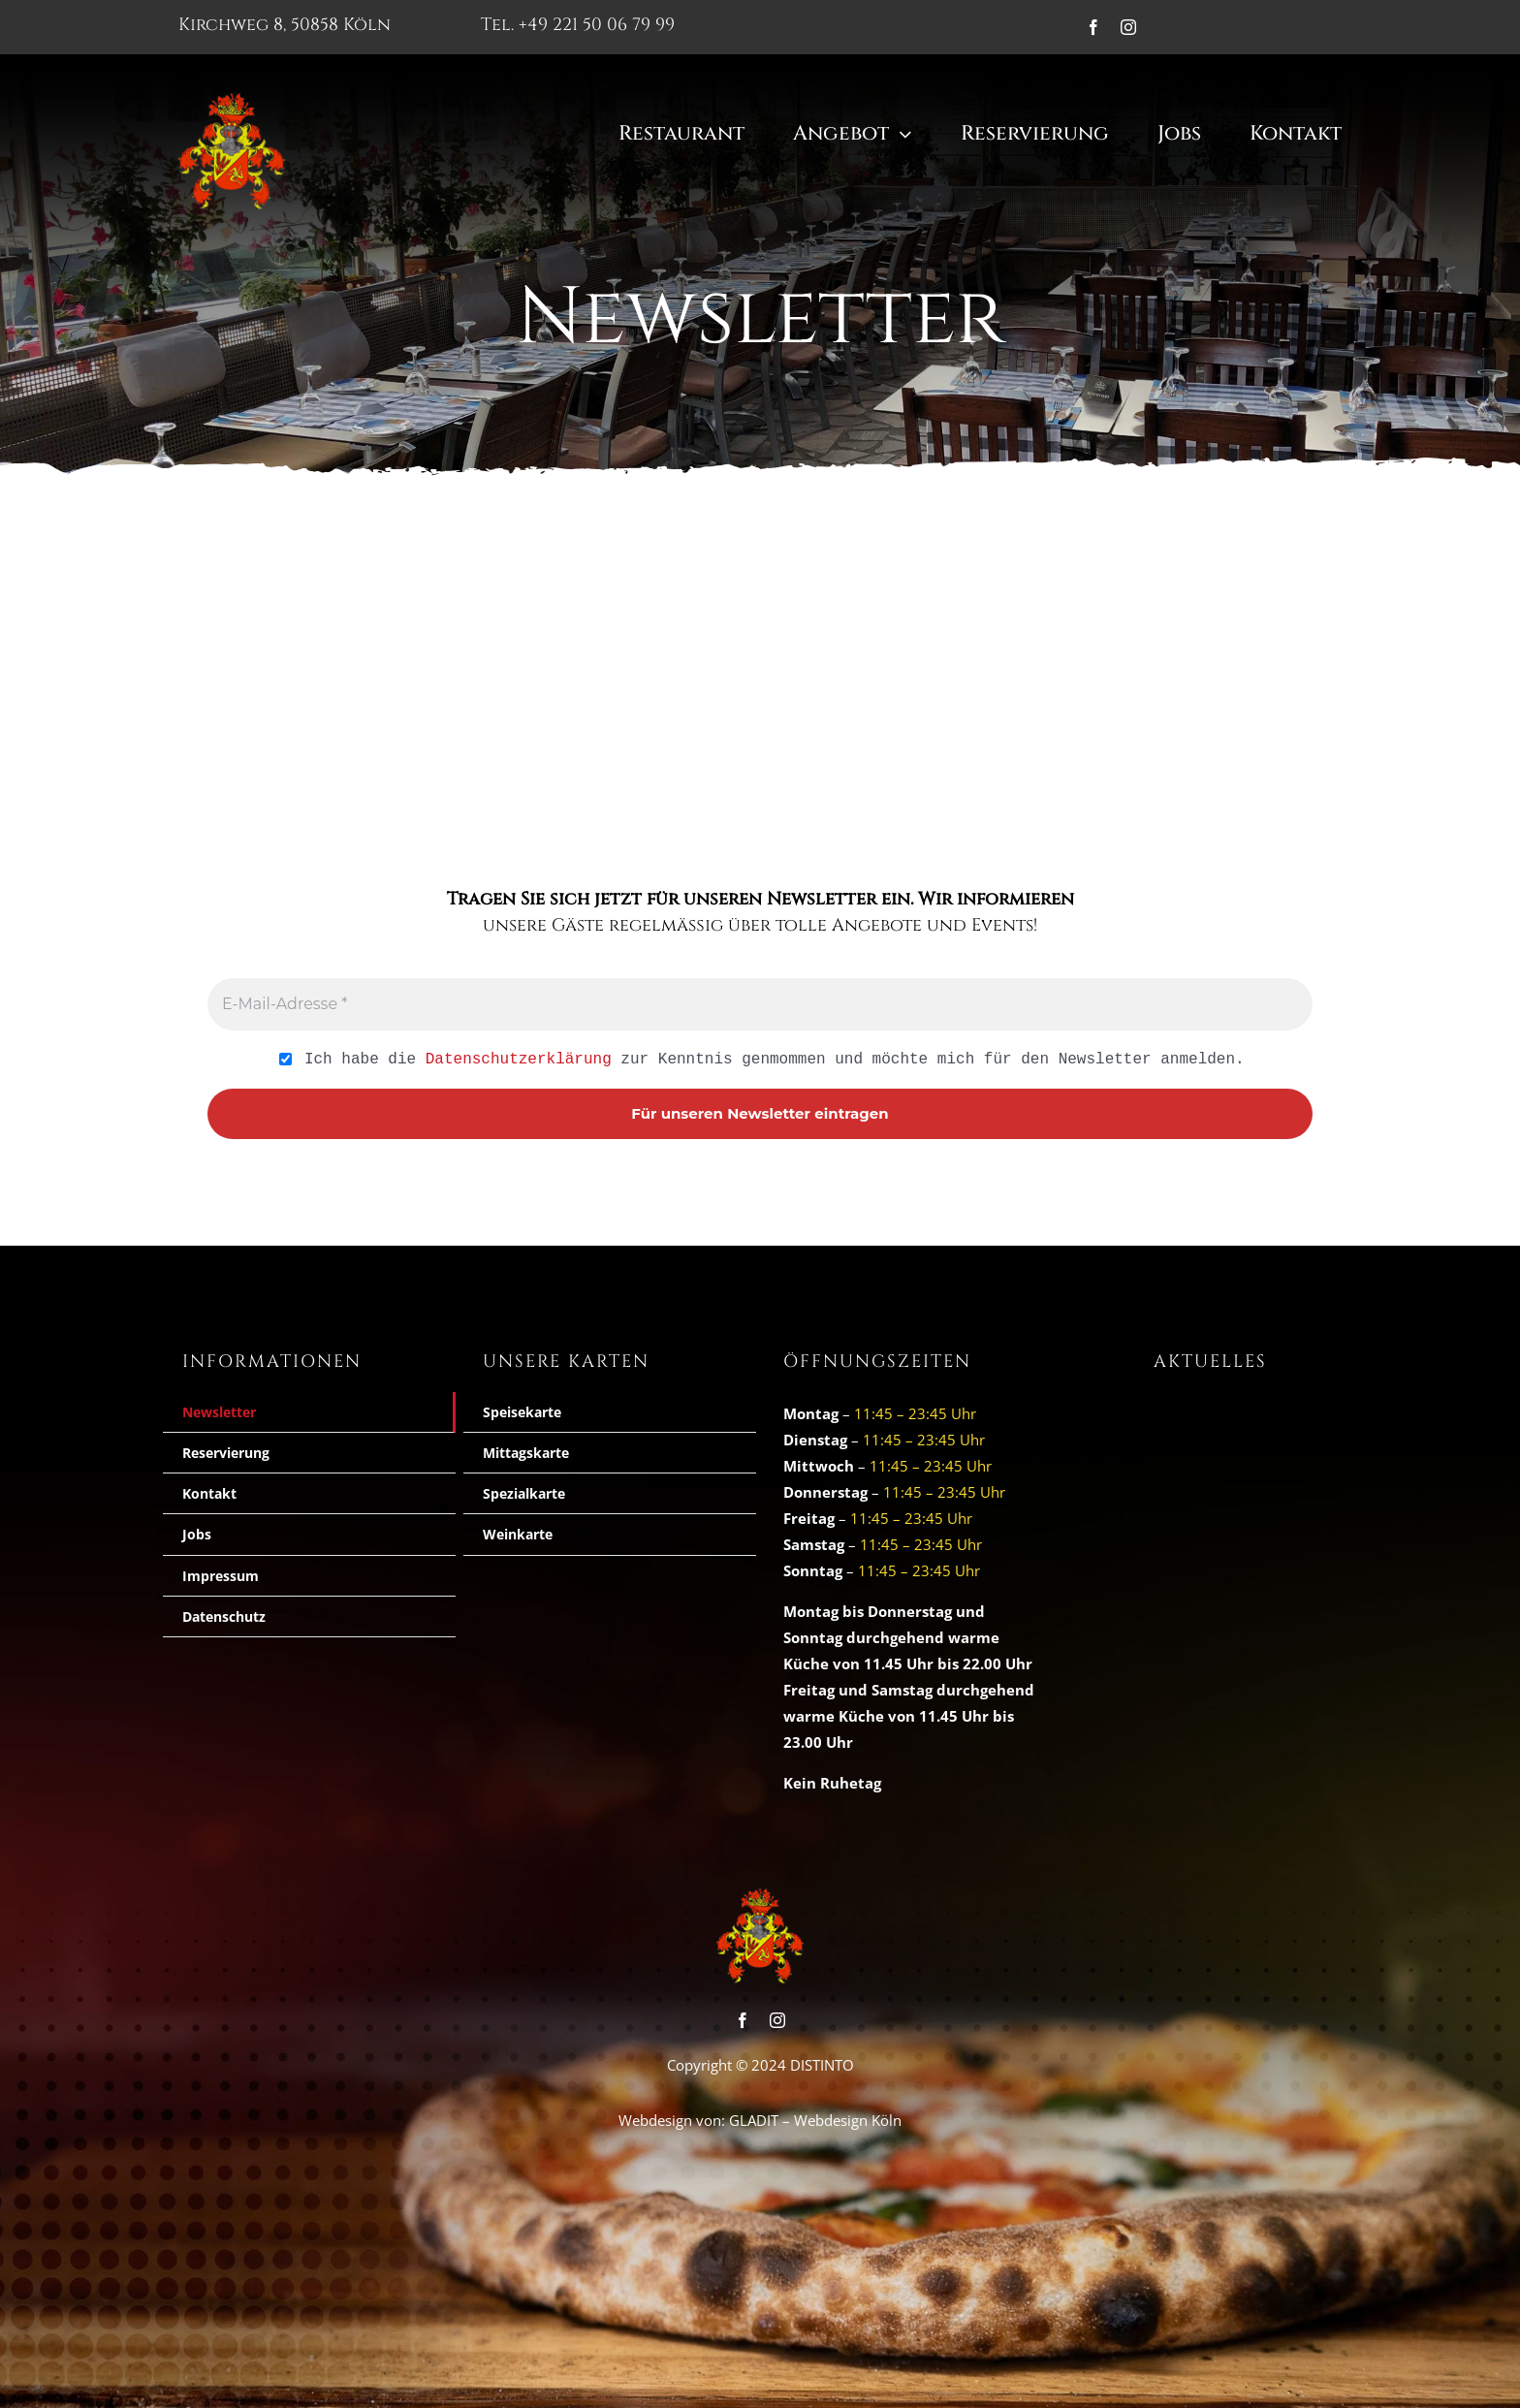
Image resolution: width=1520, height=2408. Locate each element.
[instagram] (1128, 27)
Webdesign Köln (848, 2120)
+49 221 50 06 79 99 (597, 25)
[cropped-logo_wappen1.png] (231, 100)
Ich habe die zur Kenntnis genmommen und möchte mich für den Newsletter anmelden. (761, 1059)
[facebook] (1093, 27)
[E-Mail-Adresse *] (760, 1004)
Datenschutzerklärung (519, 1058)
